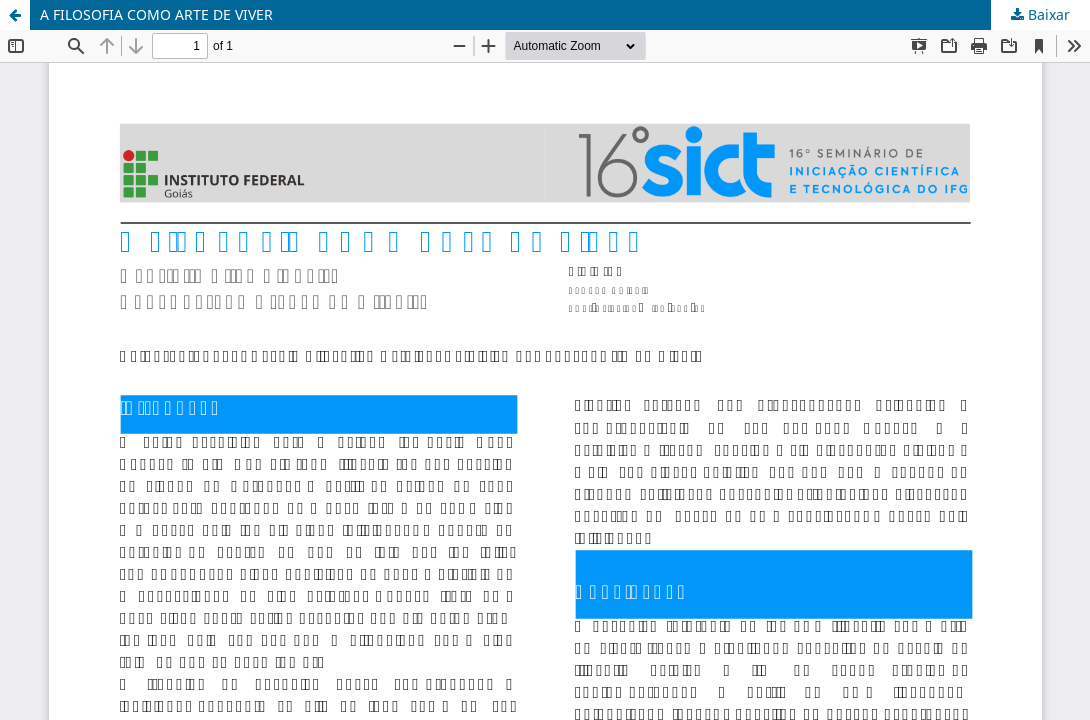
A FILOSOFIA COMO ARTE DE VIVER (156, 14)
